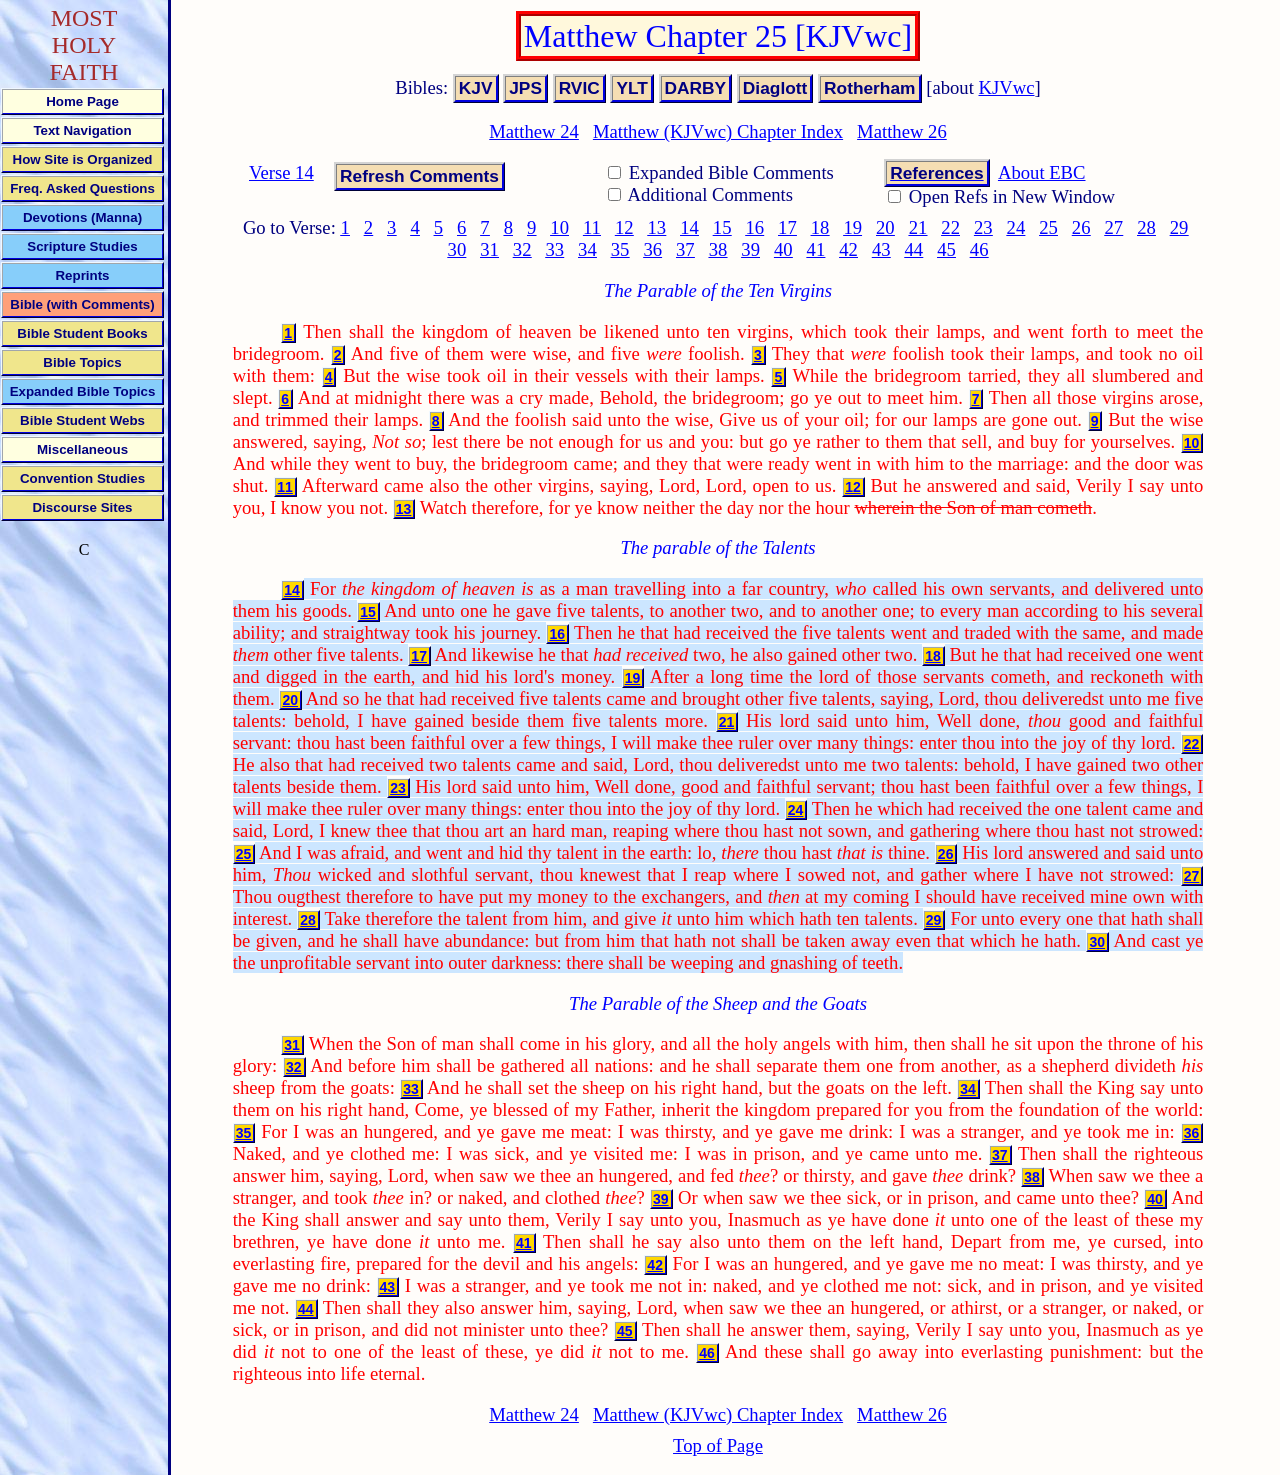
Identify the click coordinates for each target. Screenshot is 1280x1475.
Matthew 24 (534, 131)
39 (750, 249)
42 (848, 249)
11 (592, 227)
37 (685, 249)
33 (554, 249)
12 (624, 227)
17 (787, 227)
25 (1048, 227)
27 (1114, 227)
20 (885, 227)
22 (950, 227)
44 (914, 249)
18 (820, 227)
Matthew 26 (902, 131)
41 (816, 249)
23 (983, 227)
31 (489, 249)
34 (587, 249)
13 (657, 227)
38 (718, 249)
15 (722, 227)
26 (1081, 227)
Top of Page (718, 1445)
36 (652, 249)
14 (689, 227)
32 (522, 249)
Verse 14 (281, 172)
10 (559, 227)
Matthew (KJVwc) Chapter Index (718, 131)
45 (946, 249)
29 (1179, 227)
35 (620, 249)
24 (1016, 227)
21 (918, 227)
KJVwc (1007, 87)
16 (754, 227)
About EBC (1042, 172)
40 (783, 249)
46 (979, 249)
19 (852, 227)
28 (1146, 227)
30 (457, 249)
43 (881, 249)
